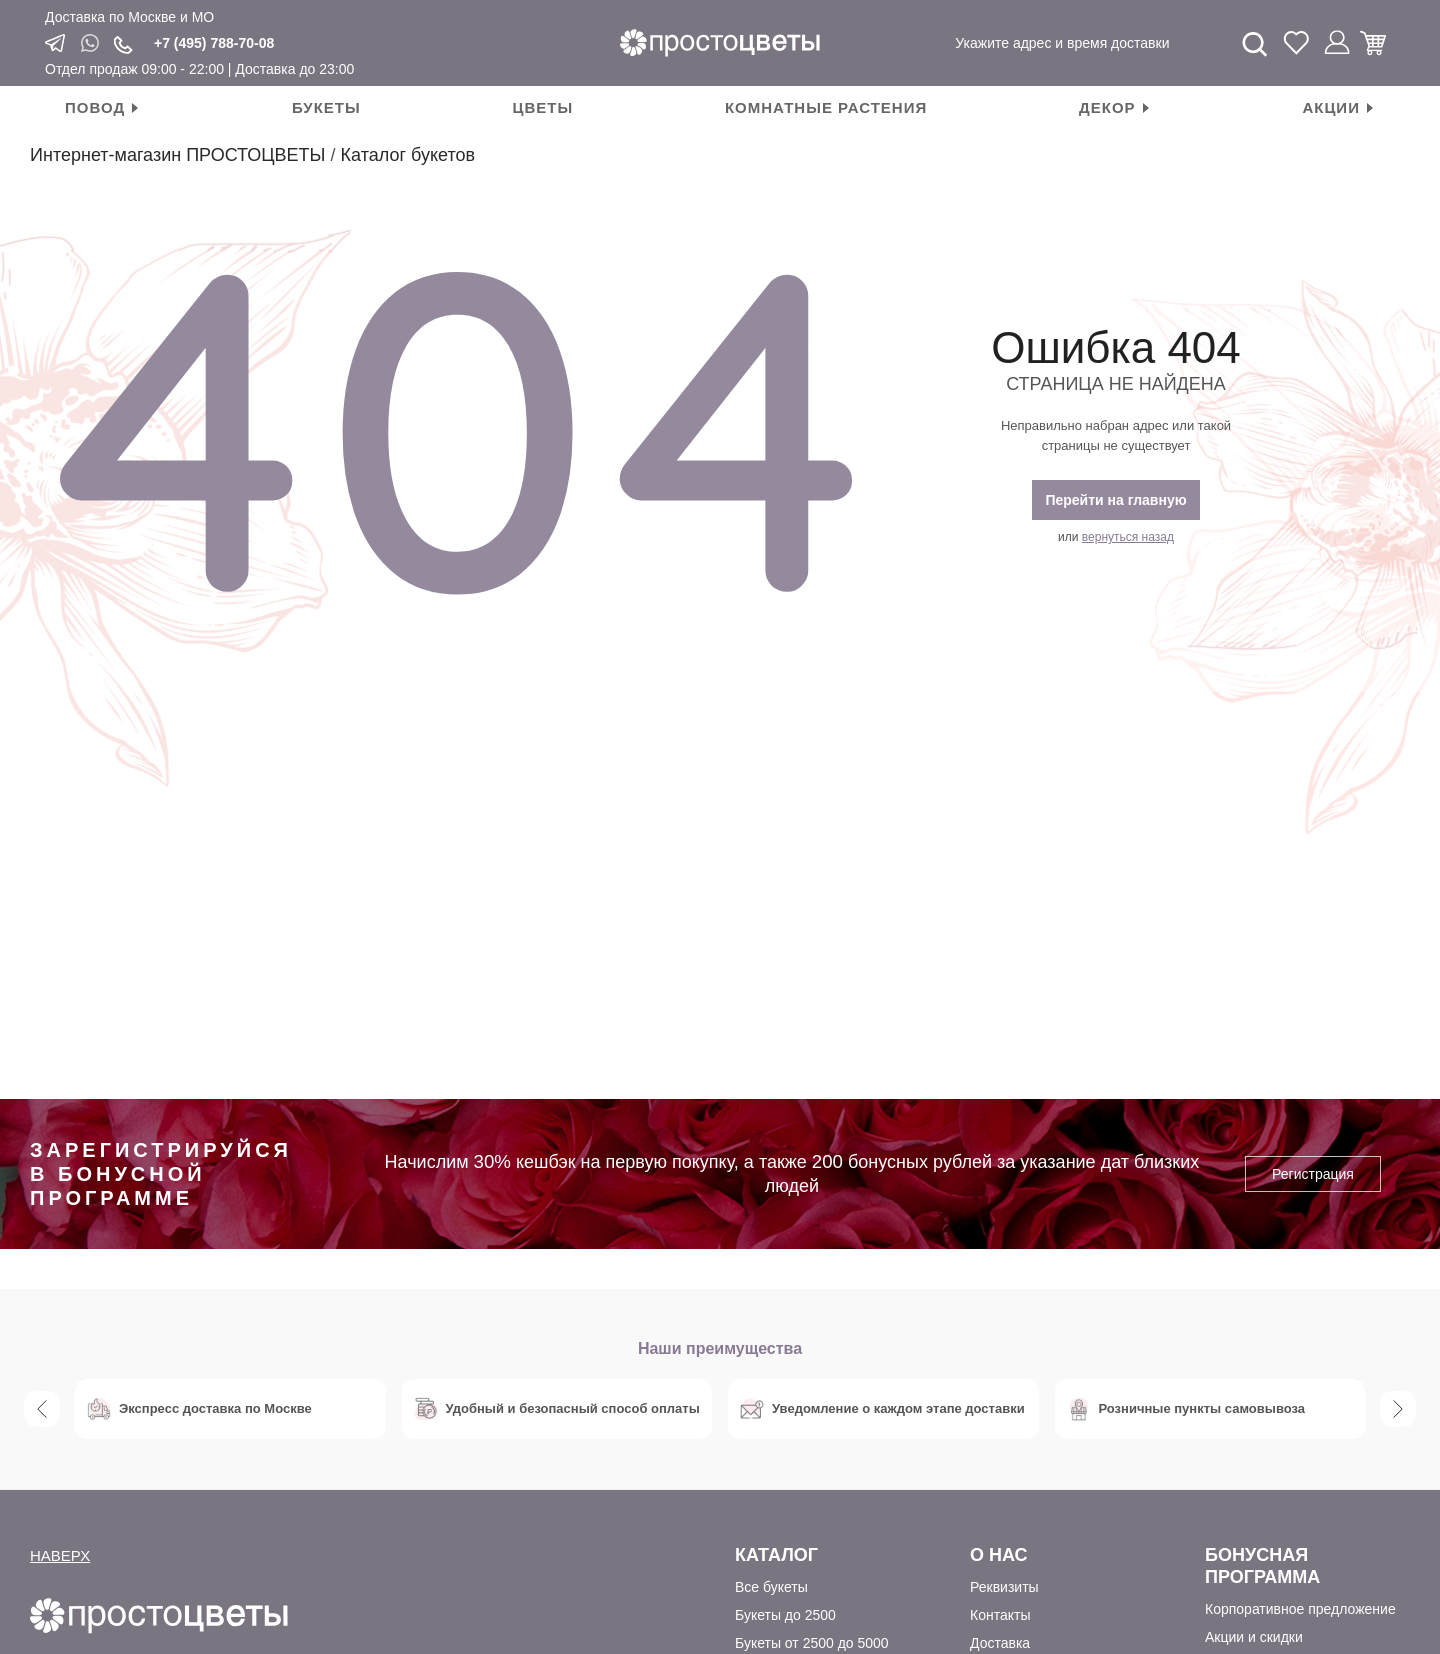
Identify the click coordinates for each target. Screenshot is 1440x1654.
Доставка (1000, 1643)
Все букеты (771, 1587)
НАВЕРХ (60, 1555)
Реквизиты (1004, 1587)
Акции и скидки (1254, 1637)
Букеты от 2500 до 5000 (812, 1643)
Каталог (776, 1555)
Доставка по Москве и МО (129, 17)
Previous (42, 1409)
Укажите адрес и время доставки (1062, 43)
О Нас (999, 1555)
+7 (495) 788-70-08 (214, 43)
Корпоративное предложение (1300, 1609)
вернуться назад (1128, 537)
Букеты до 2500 (785, 1615)
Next (1398, 1409)
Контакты (1000, 1615)
